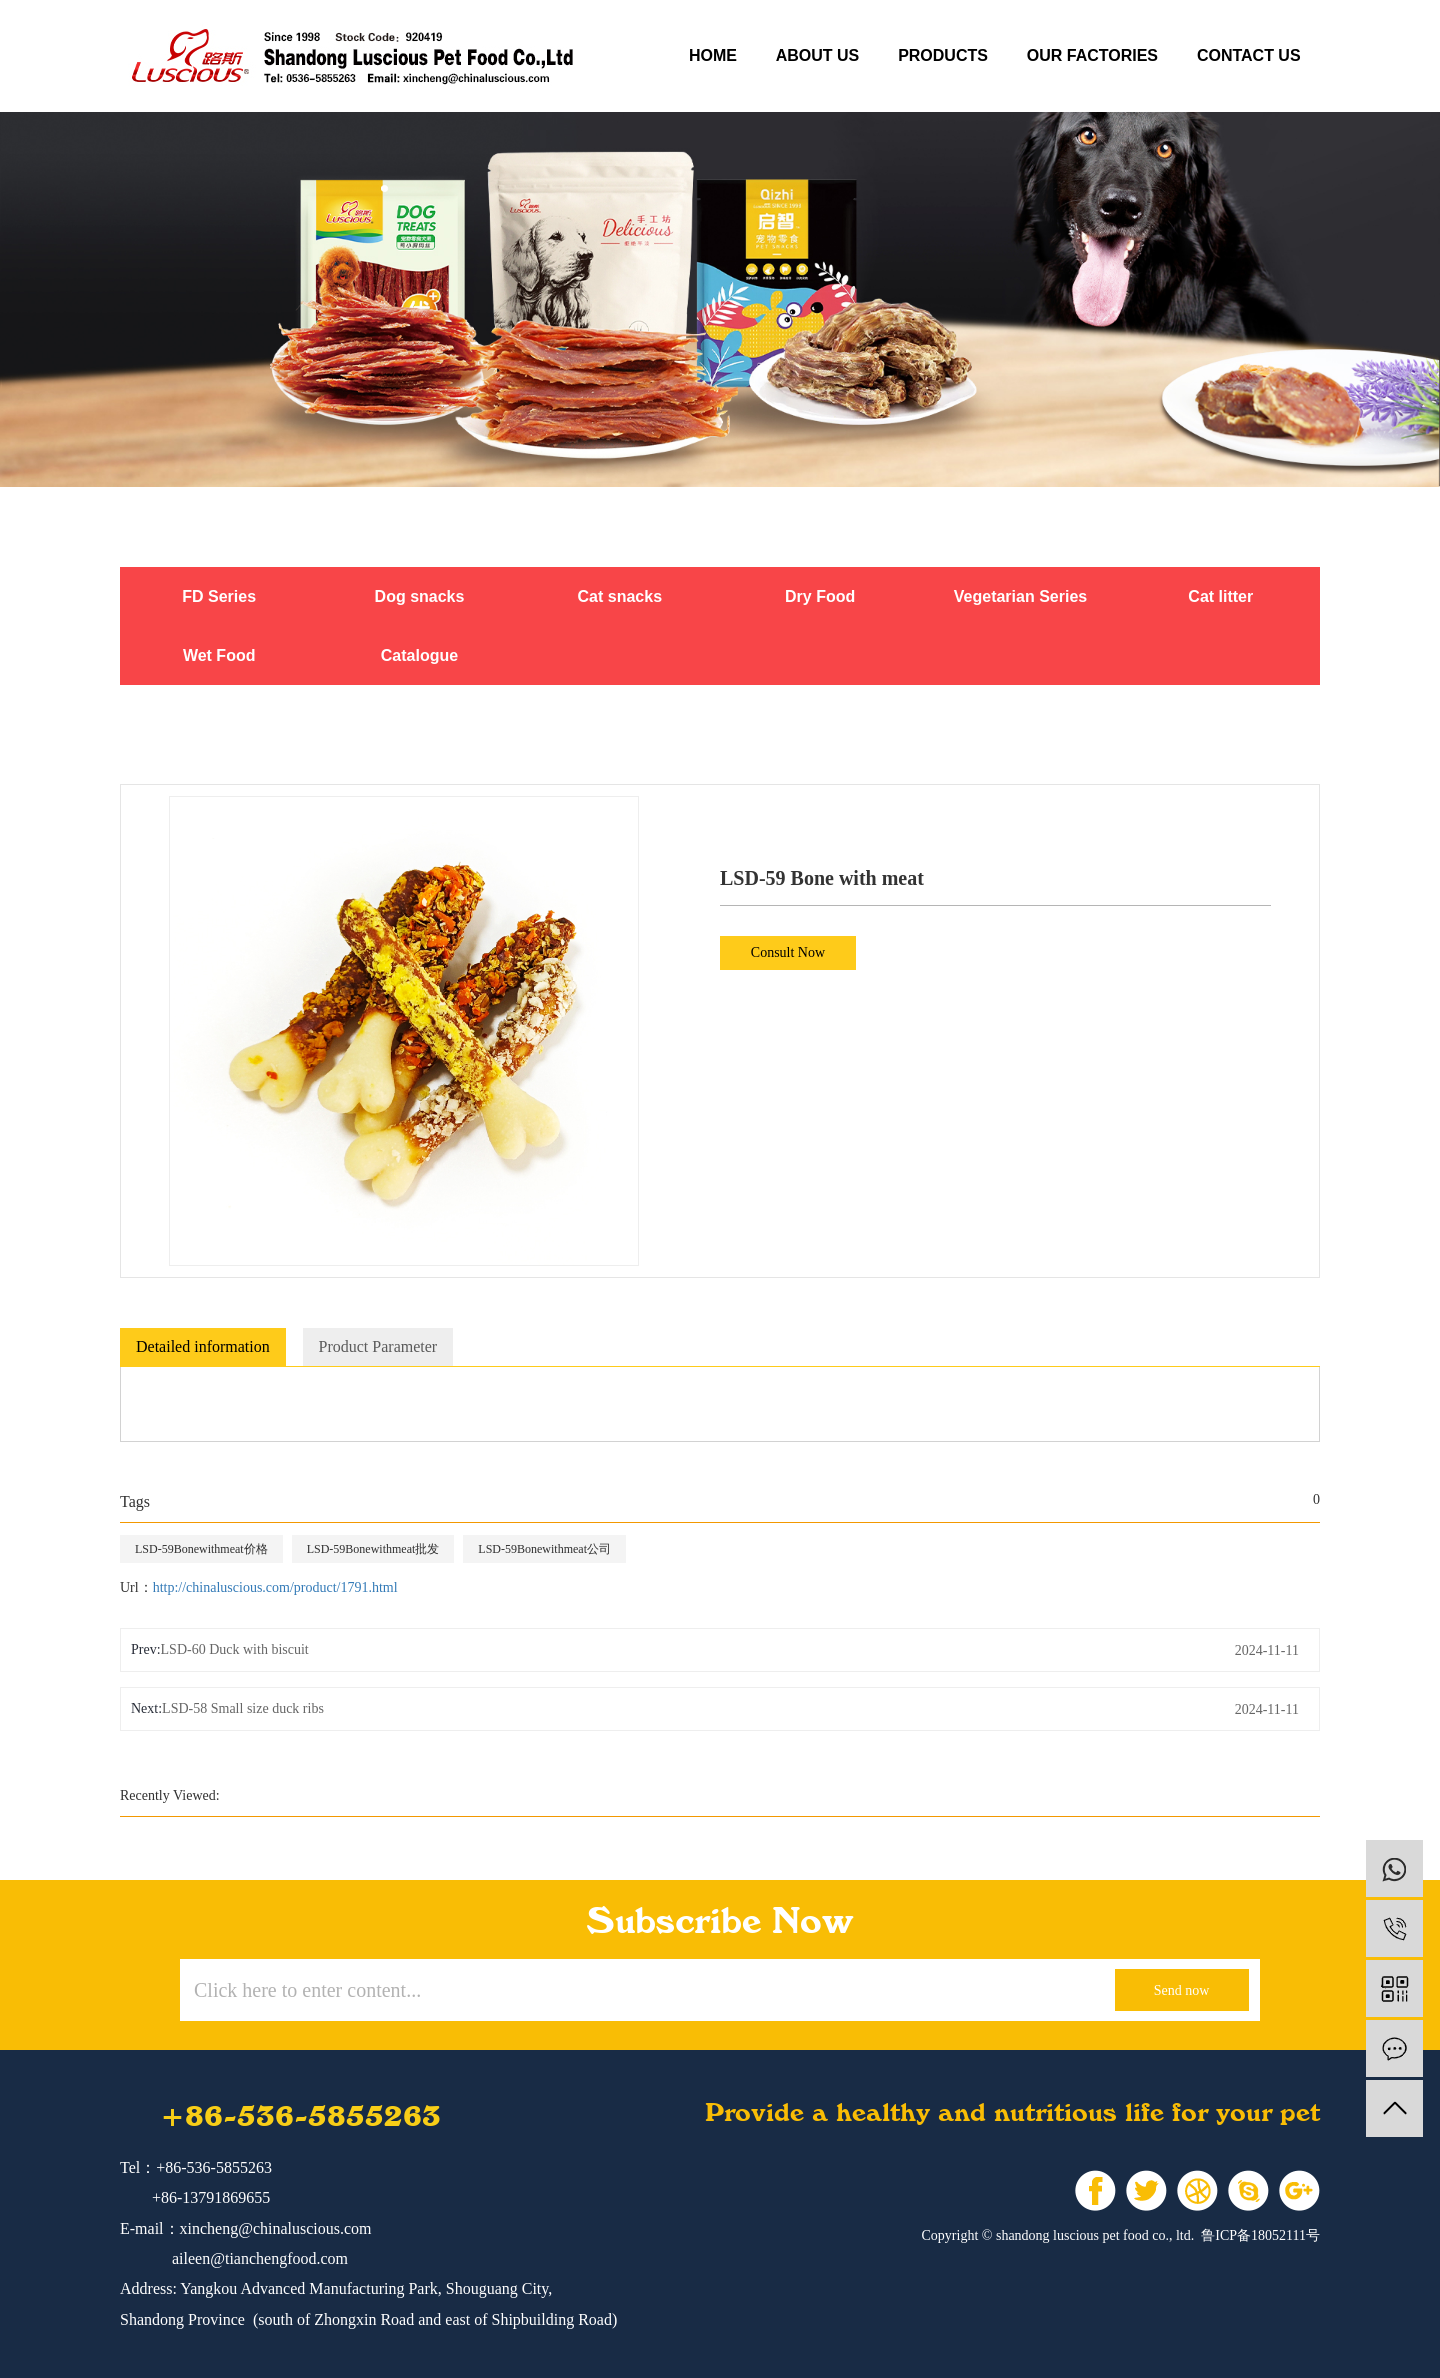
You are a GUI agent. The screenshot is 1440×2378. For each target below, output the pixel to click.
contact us (1249, 55)
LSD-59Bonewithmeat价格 (201, 1549)
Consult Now (788, 952)
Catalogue (419, 655)
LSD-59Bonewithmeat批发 (373, 1549)
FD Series (219, 596)
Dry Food (820, 596)
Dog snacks (420, 596)
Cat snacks (620, 596)
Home (713, 55)
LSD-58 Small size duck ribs (243, 1708)
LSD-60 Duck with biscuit (235, 1649)
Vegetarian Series (1020, 596)
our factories (1092, 55)
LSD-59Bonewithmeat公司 (544, 1549)
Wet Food (219, 655)
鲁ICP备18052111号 (1260, 2235)
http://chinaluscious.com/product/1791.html (275, 1587)
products (943, 55)
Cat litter (1220, 596)
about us (818, 55)
